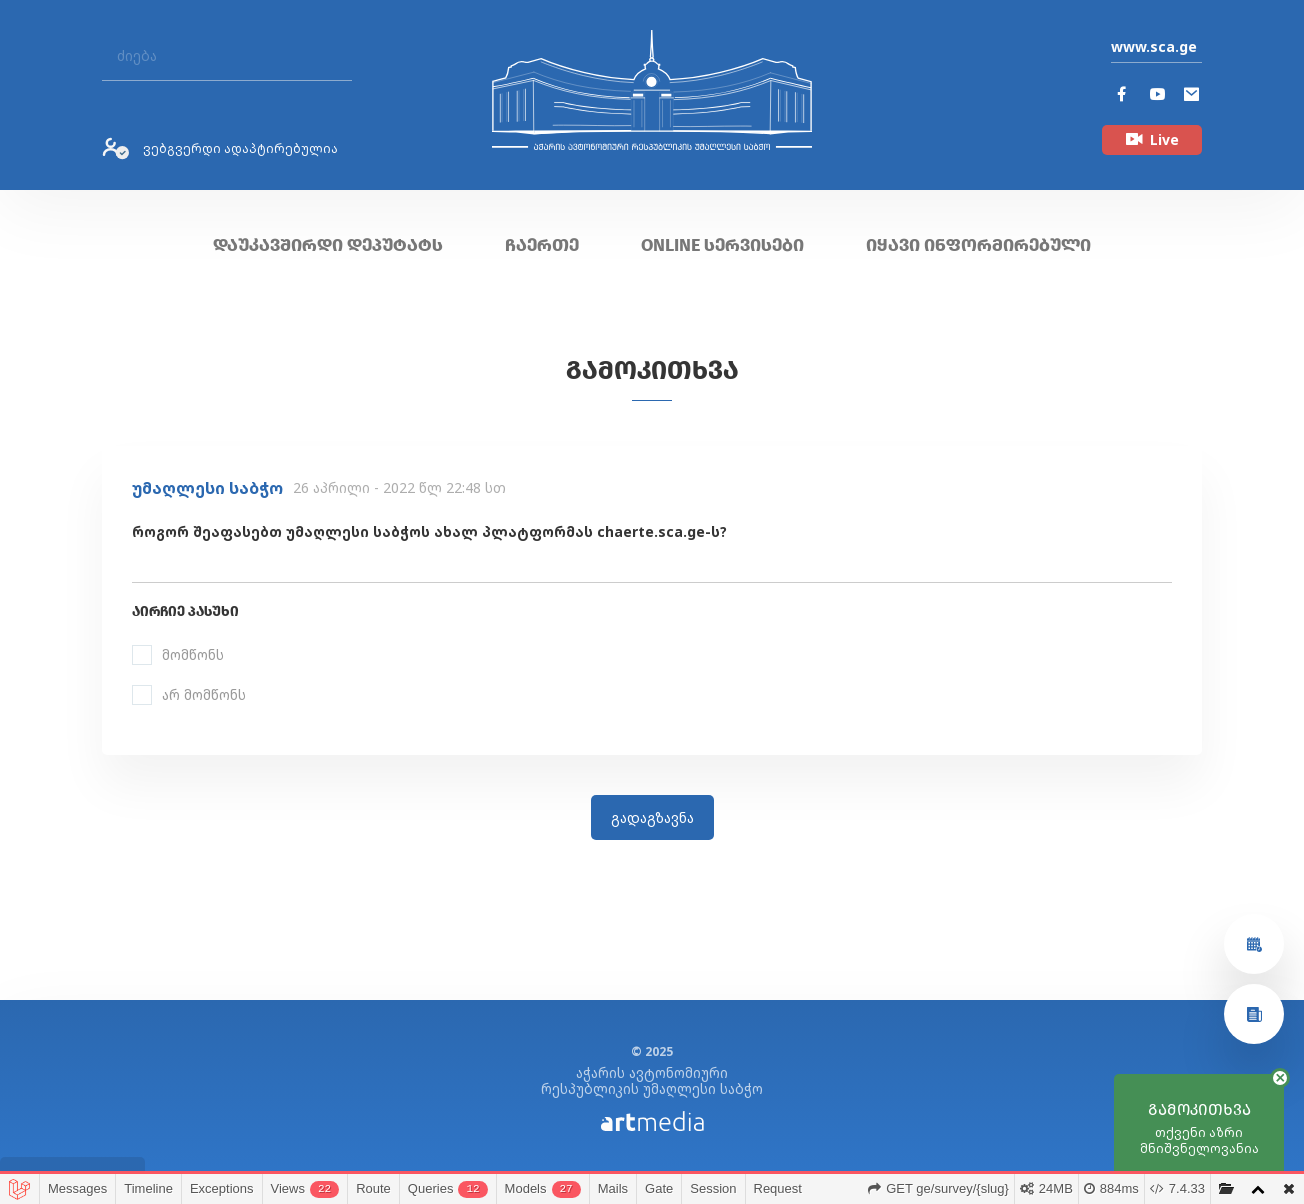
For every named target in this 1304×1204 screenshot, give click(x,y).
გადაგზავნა (652, 817)
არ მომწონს (204, 694)
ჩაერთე (542, 245)
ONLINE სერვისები (722, 245)
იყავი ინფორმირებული (978, 245)
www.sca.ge (1154, 46)
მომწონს (193, 654)
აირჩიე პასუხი (185, 611)
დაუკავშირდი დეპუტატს (328, 245)
